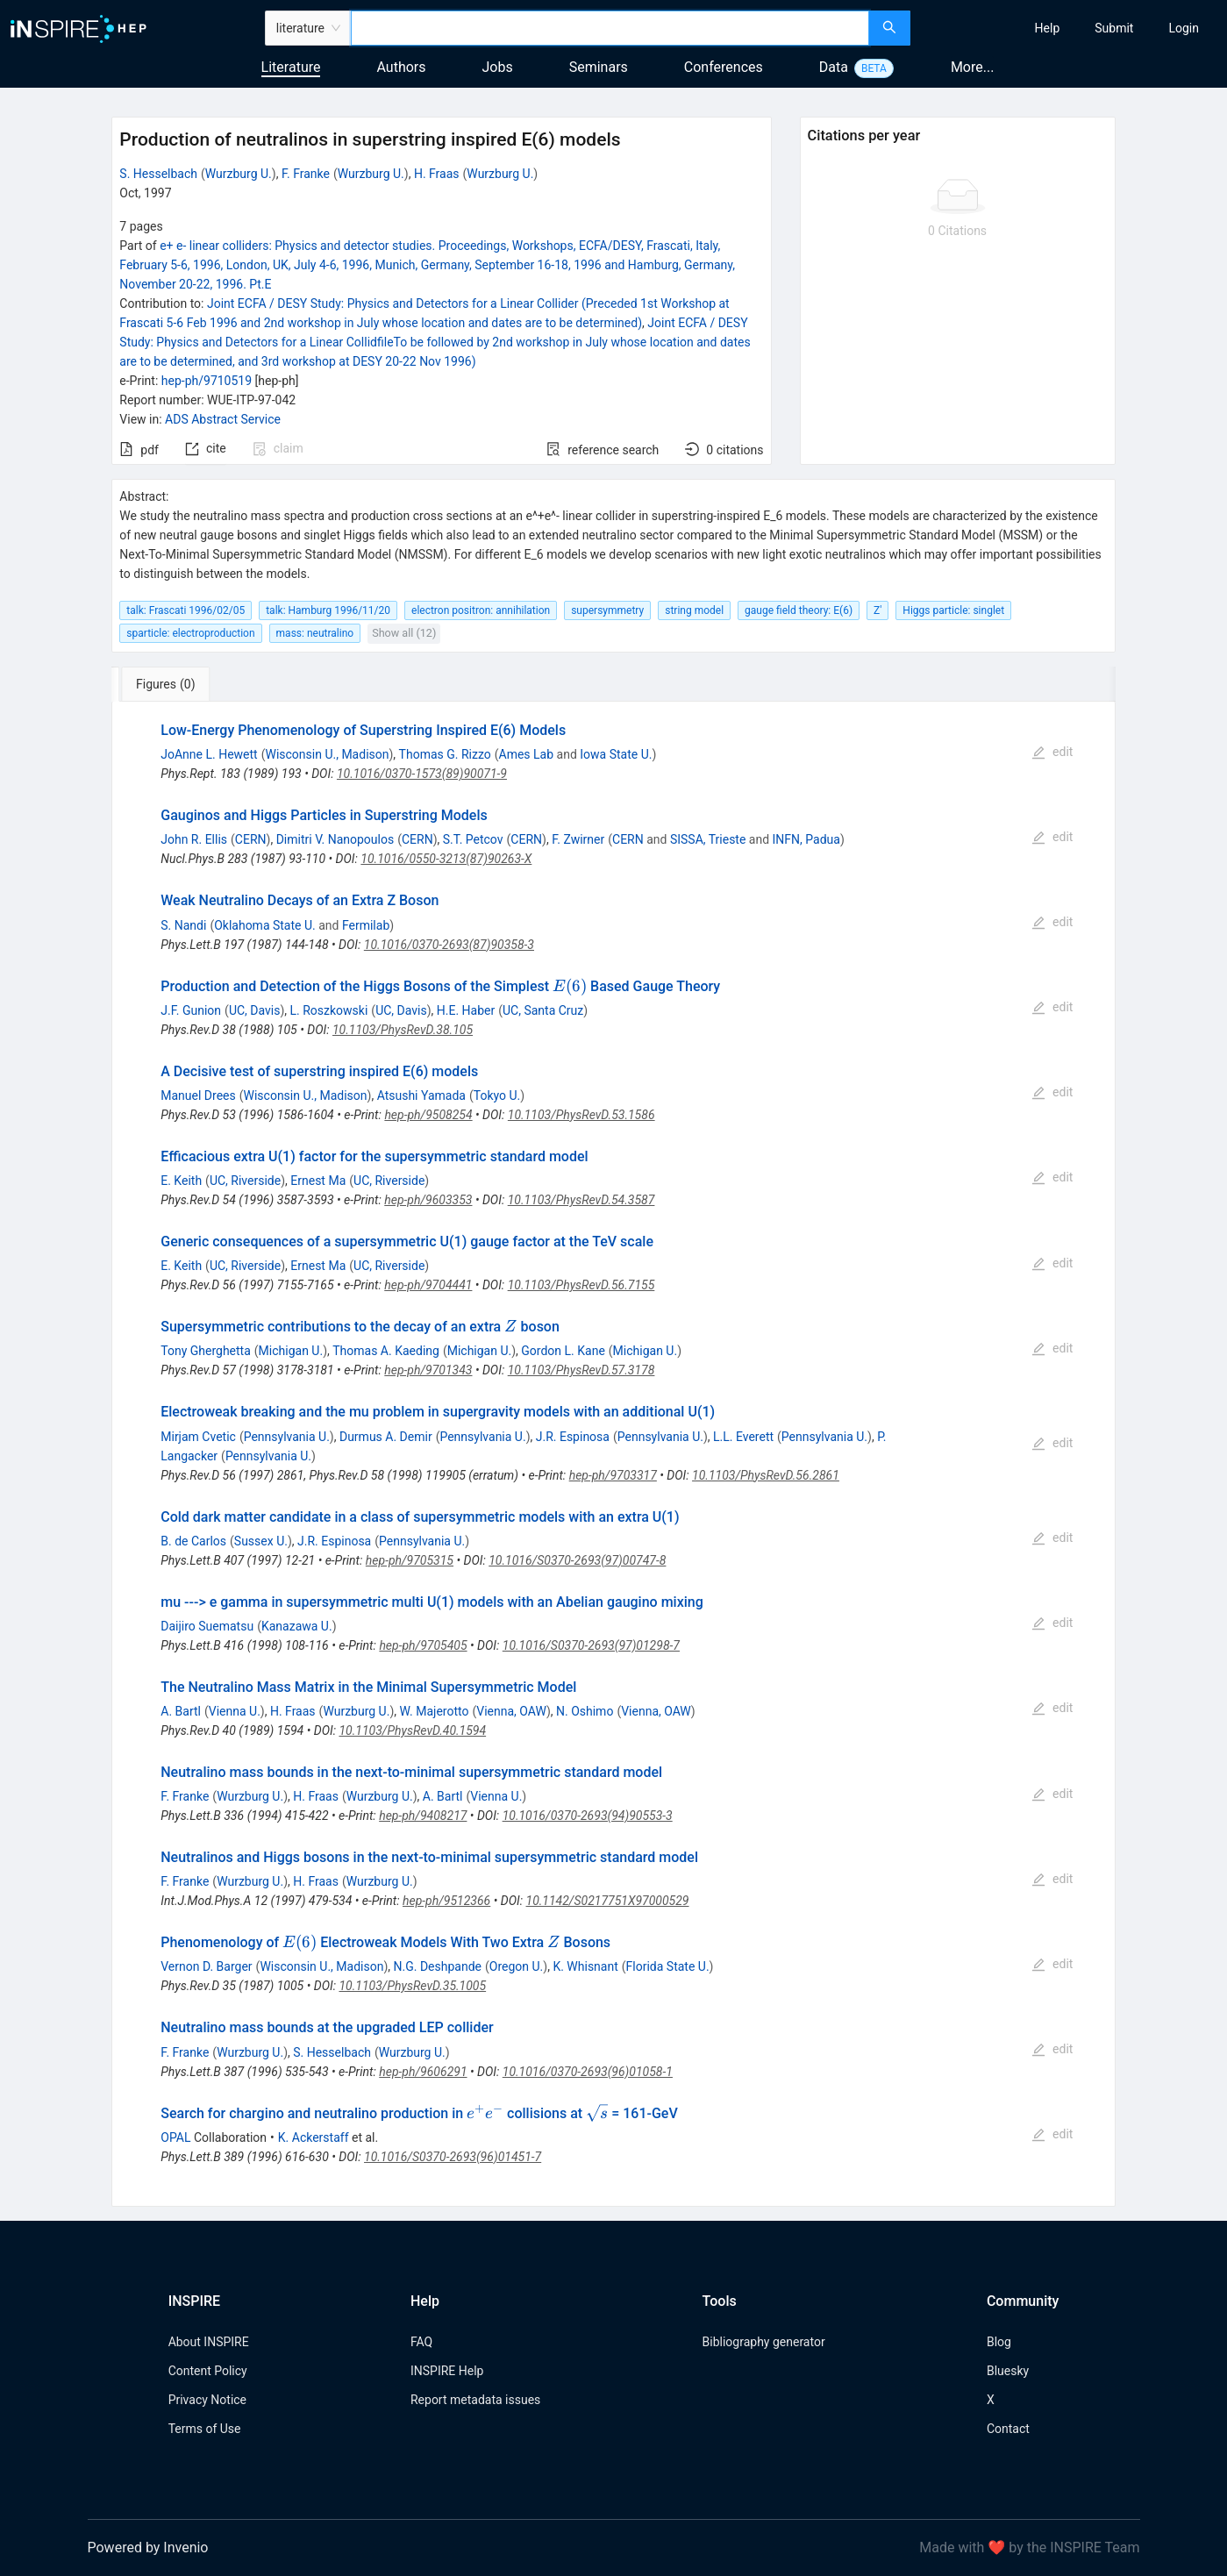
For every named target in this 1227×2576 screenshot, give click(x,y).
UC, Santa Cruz (543, 1010)
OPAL (175, 2137)
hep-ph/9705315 (409, 1560)
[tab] (169, 684)
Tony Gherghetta (206, 1351)
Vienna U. (234, 1711)
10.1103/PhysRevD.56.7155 (581, 1285)
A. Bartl (181, 1711)
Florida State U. (668, 1966)
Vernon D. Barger (206, 1966)
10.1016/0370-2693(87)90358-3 (449, 945)
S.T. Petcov (473, 839)
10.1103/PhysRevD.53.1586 (581, 1115)
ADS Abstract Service (223, 419)
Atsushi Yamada (421, 1095)
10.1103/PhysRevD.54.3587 (581, 1200)
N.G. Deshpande (438, 1966)
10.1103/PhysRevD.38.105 (402, 1030)
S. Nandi (183, 925)
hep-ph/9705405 (423, 1645)
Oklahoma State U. (265, 925)
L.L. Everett (743, 1437)
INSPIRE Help (446, 2371)
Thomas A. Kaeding (385, 1351)
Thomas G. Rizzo (445, 754)
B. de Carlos (193, 1541)
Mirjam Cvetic (198, 1437)
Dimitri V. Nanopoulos (335, 839)
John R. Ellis (194, 839)
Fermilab (365, 925)
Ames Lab (526, 754)
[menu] (1070, 28)
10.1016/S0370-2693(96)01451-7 (452, 2157)
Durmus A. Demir (385, 1437)
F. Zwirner (578, 839)
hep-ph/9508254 (428, 1115)
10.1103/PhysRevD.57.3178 (581, 1370)
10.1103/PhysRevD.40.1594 (412, 1730)
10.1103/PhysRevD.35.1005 (412, 1986)
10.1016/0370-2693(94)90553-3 (588, 1816)
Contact (1008, 2429)
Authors (400, 67)
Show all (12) (404, 632)
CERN (251, 839)
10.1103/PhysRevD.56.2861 (765, 1475)
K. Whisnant (585, 1966)
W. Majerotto (433, 1711)
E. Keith (181, 1181)
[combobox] (610, 28)
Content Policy (207, 2371)
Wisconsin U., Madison (327, 754)
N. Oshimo (584, 1711)
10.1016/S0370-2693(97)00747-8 (577, 1560)
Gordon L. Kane (562, 1351)
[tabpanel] (613, 1454)
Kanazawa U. (296, 1626)
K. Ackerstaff (313, 2137)
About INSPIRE (208, 2342)
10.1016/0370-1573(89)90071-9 (422, 774)
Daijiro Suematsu (207, 1626)
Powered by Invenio (148, 2547)
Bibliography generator (764, 2342)
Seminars (598, 67)
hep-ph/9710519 (206, 381)
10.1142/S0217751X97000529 (607, 1901)
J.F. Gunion (191, 1010)
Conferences (723, 67)
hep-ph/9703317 (613, 1475)
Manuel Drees (198, 1095)
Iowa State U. (616, 754)
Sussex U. (261, 1541)
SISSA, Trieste (707, 839)
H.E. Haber (466, 1010)
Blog (999, 2342)
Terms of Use (204, 2429)
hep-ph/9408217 (423, 1816)
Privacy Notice (207, 2400)
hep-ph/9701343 (428, 1370)
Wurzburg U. (238, 174)
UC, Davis (255, 1010)
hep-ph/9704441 (428, 1285)
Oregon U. (516, 1966)
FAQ (421, 2342)
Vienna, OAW (511, 1711)
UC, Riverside (245, 1181)
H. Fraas (437, 174)
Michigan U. (291, 1351)
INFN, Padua (806, 839)
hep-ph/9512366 (446, 1901)
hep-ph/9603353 (428, 1200)
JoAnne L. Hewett (209, 754)
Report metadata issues (475, 2400)
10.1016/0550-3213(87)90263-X (445, 859)
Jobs (497, 67)
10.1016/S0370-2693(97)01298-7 (591, 1645)
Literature (291, 67)
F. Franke (306, 174)
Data (833, 67)
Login (1183, 28)
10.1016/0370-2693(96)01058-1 (588, 2072)
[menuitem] (1047, 28)
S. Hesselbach (158, 174)
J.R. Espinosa (573, 1437)
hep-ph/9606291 (423, 2072)
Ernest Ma (318, 1181)
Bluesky (1008, 2371)
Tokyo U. (497, 1095)
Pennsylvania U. (287, 1437)
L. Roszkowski (329, 1010)
